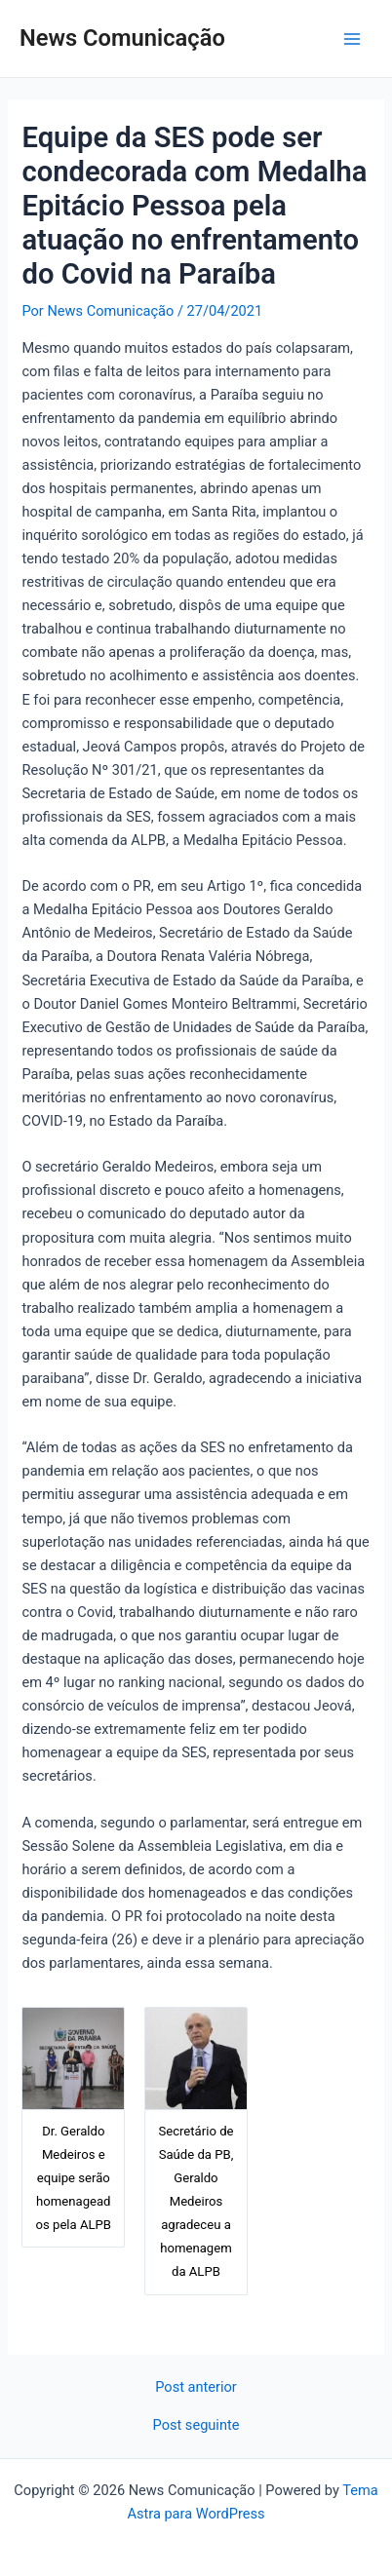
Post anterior (196, 2387)
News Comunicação (122, 38)
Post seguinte (196, 2425)
